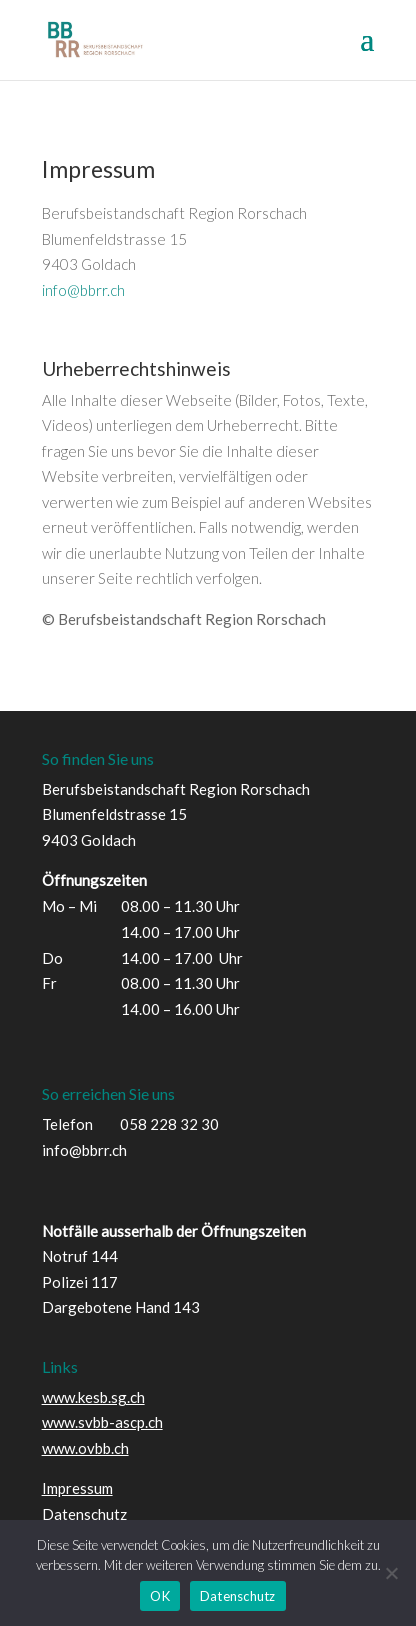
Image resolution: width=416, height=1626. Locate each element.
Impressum (77, 1488)
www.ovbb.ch (85, 1448)
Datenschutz (84, 1514)
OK (160, 1596)
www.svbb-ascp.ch (102, 1422)
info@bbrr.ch (83, 290)
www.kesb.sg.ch (93, 1397)
